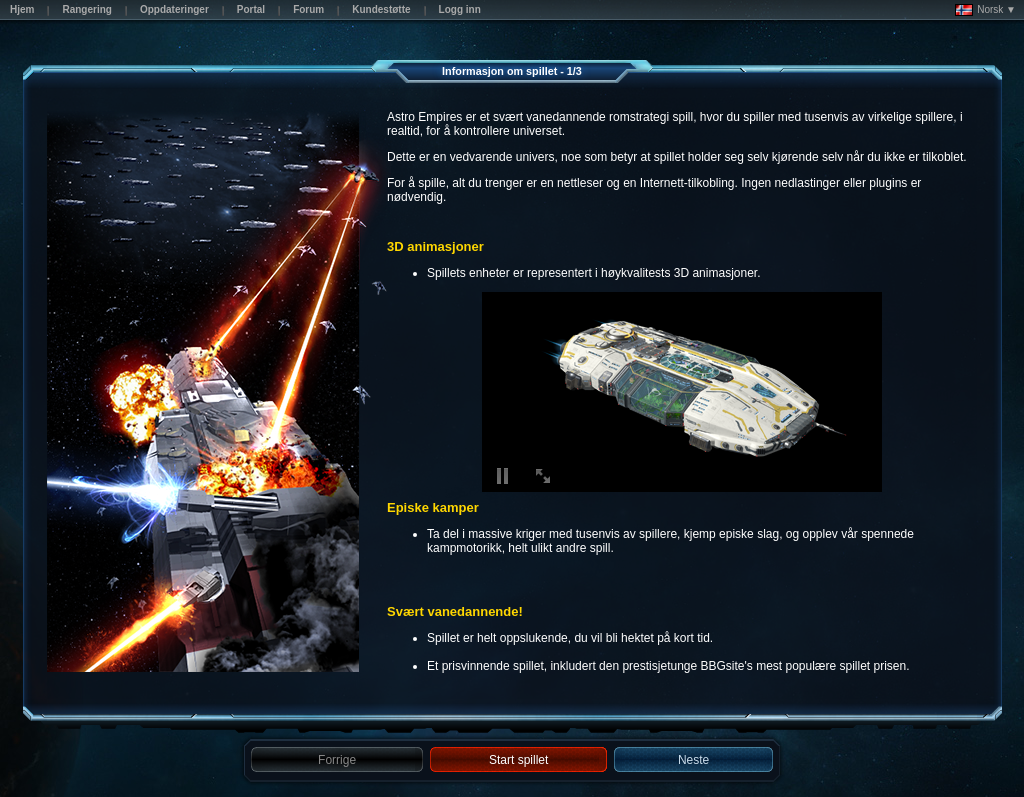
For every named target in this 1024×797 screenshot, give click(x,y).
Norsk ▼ (985, 10)
